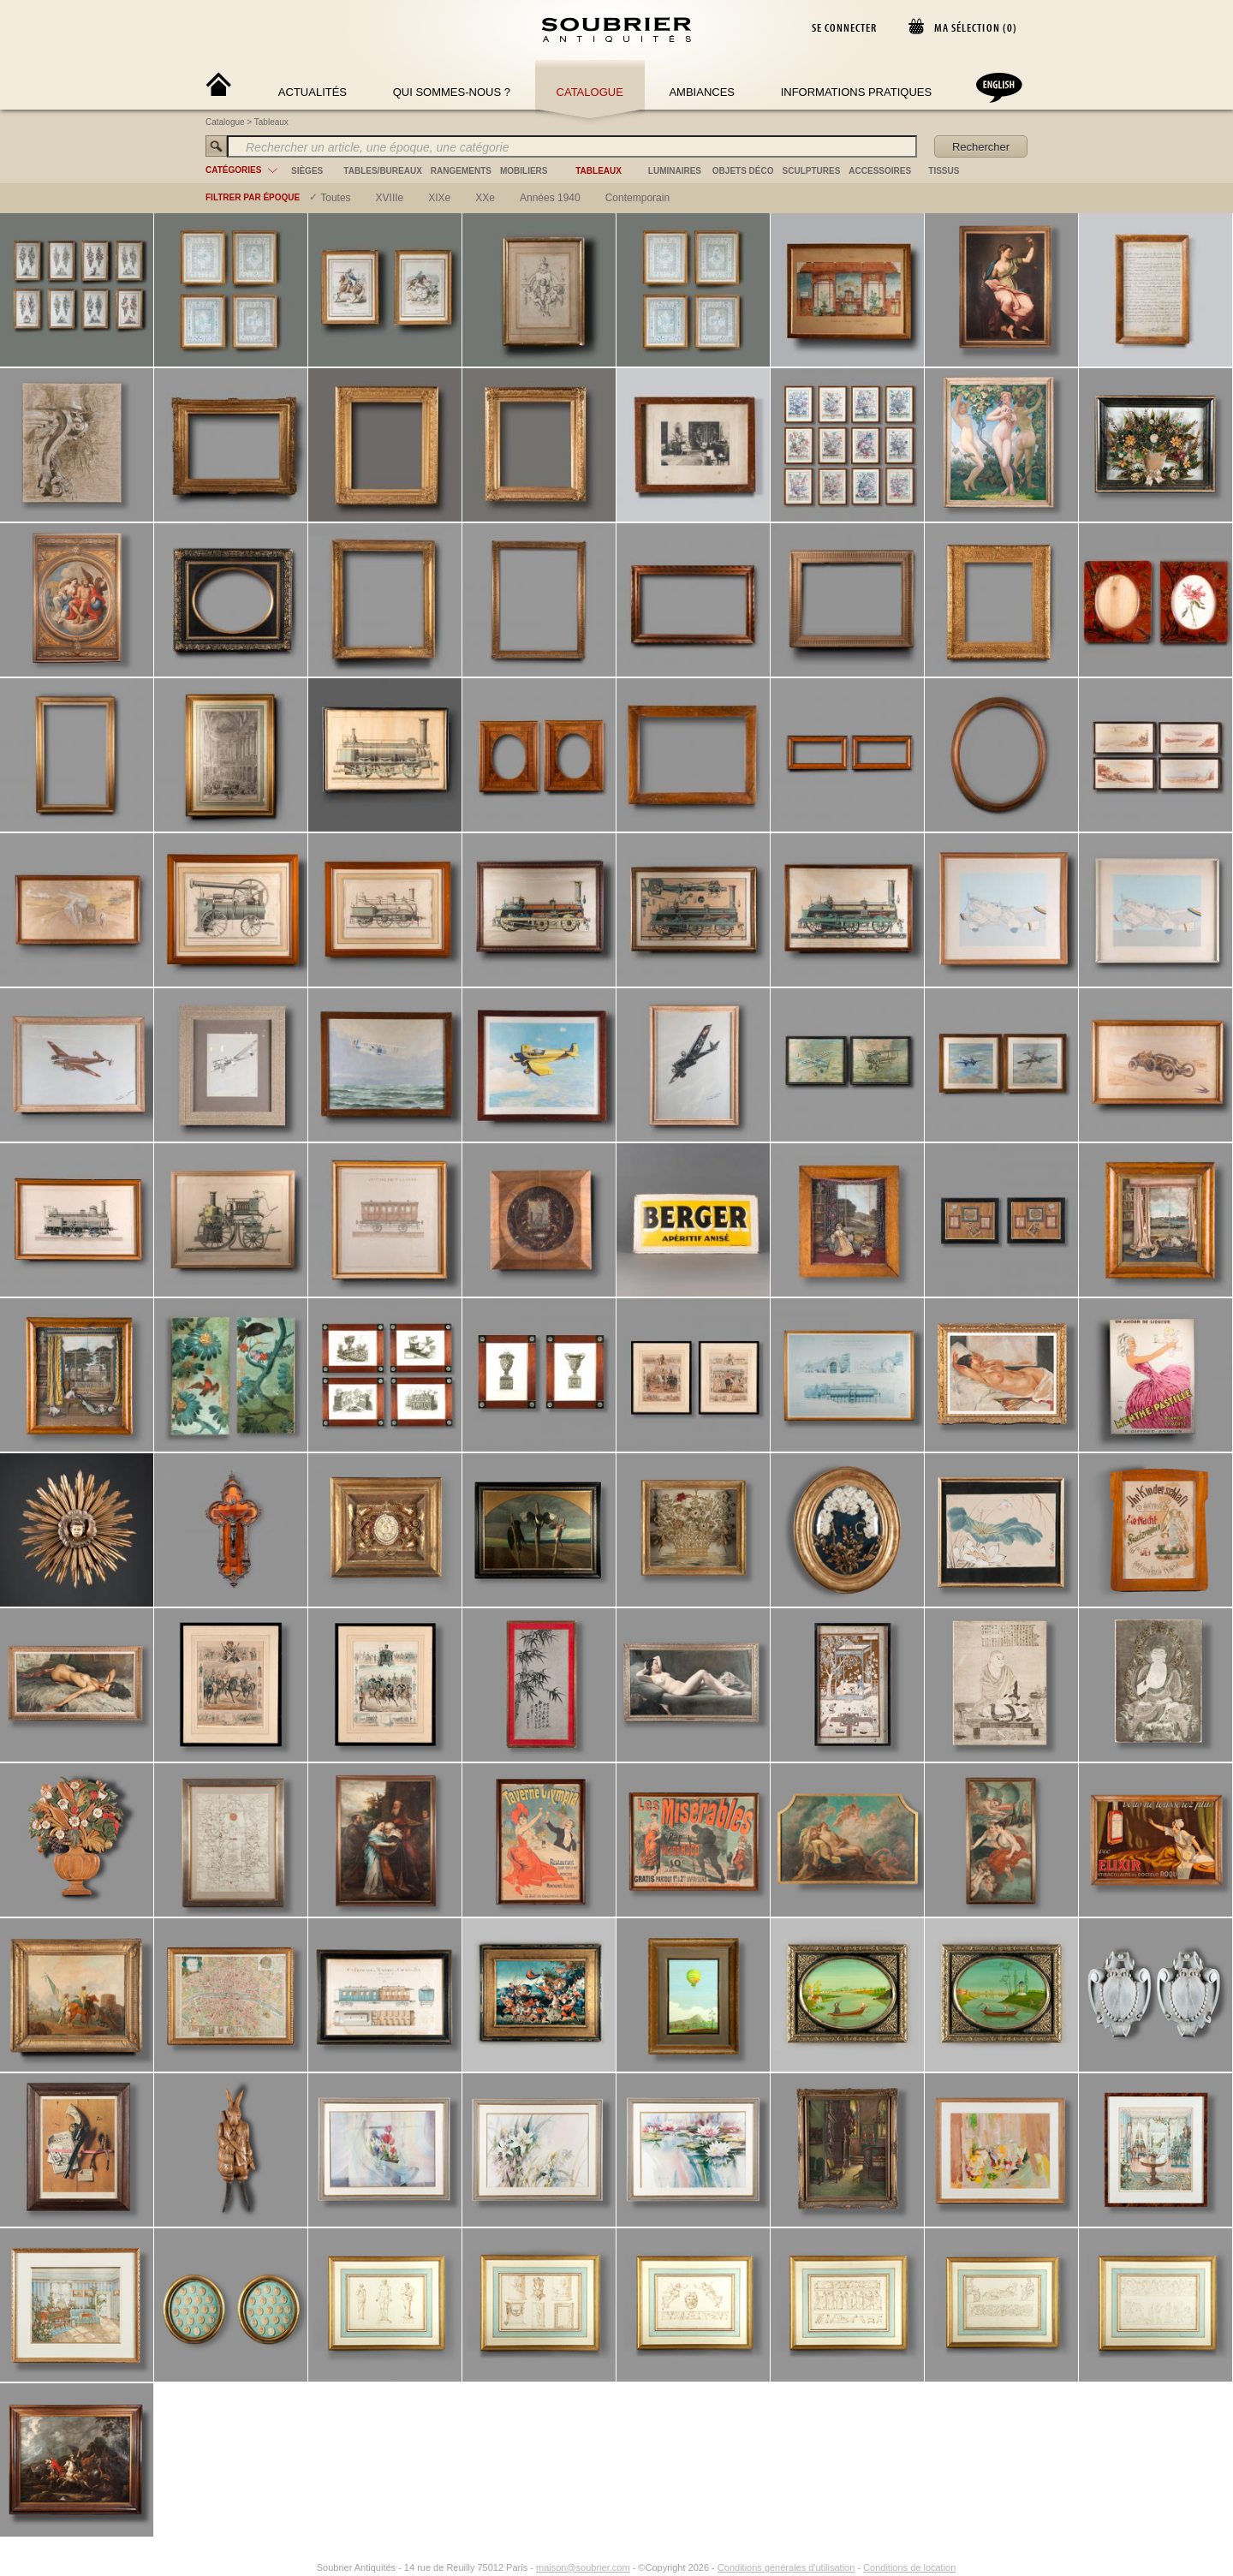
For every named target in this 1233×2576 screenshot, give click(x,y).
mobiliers (524, 171)
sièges (307, 171)
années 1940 (550, 198)
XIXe (439, 198)
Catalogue (590, 92)
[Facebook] (286, 1289)
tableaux (598, 171)
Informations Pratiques (856, 92)
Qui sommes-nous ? (451, 92)
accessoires (880, 171)
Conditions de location (909, 1289)
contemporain (637, 198)
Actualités (312, 92)
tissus (943, 171)
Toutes (335, 198)
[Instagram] (305, 1289)
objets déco (743, 171)
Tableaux (271, 122)
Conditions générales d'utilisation (786, 1289)
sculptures (812, 171)
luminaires (674, 171)
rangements (461, 171)
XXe (485, 198)
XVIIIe (390, 198)
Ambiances (702, 92)
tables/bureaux (382, 171)
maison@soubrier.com (583, 1289)
